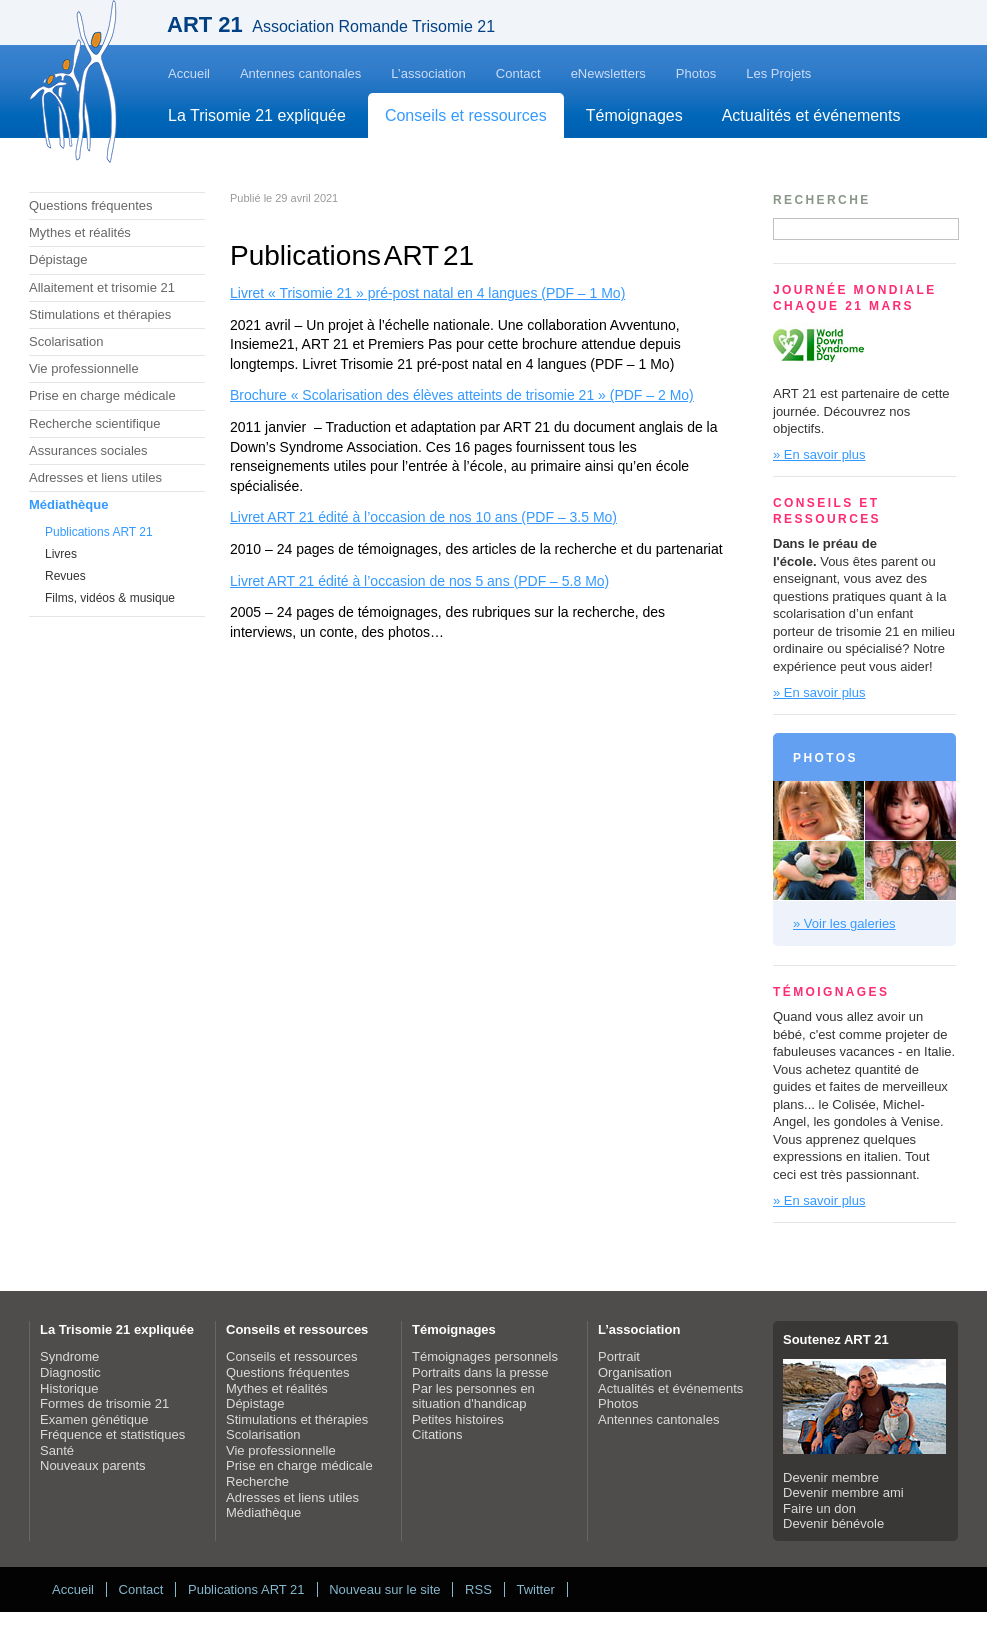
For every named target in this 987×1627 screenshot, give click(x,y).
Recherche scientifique (95, 423)
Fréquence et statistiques (112, 1434)
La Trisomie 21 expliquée (257, 115)
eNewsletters (608, 73)
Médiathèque (68, 504)
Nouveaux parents (93, 1465)
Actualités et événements (811, 115)
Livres (61, 554)
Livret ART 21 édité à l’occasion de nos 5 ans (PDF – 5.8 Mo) (419, 581)
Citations (437, 1434)
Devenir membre (831, 1477)
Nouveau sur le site (384, 1589)
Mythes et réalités (80, 232)
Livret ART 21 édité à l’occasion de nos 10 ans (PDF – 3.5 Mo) (423, 517)
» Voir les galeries (844, 923)
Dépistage (58, 259)
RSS (478, 1589)
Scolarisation (66, 341)
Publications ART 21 (99, 532)
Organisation (635, 1372)
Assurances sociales (88, 450)
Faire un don (819, 1508)
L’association (428, 73)
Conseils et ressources (466, 115)
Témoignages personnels (485, 1356)
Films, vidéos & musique (110, 598)
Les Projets (778, 73)
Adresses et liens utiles (95, 477)
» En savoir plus (819, 454)
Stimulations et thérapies (100, 314)
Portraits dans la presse (480, 1372)
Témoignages (634, 115)
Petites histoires (458, 1419)
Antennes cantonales (300, 73)
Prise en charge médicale (102, 395)
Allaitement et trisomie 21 (102, 287)
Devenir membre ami (843, 1492)
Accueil (189, 73)
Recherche (257, 1481)
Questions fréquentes (91, 205)
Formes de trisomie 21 (104, 1403)
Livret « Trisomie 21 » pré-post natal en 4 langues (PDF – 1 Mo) (427, 293)
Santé (57, 1450)
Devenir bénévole (833, 1523)
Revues (65, 576)
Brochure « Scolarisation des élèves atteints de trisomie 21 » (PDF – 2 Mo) (462, 395)
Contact (518, 73)
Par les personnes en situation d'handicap (473, 1396)
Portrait (619, 1356)
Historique (69, 1388)
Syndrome (69, 1356)
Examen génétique (94, 1419)
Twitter (535, 1589)
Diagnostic (70, 1372)
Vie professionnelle (84, 368)
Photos (696, 73)
